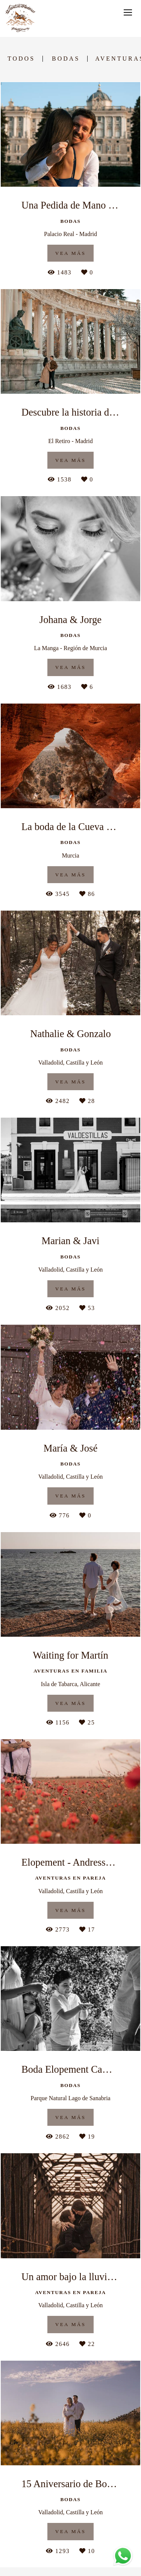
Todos (21, 59)
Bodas (66, 59)
